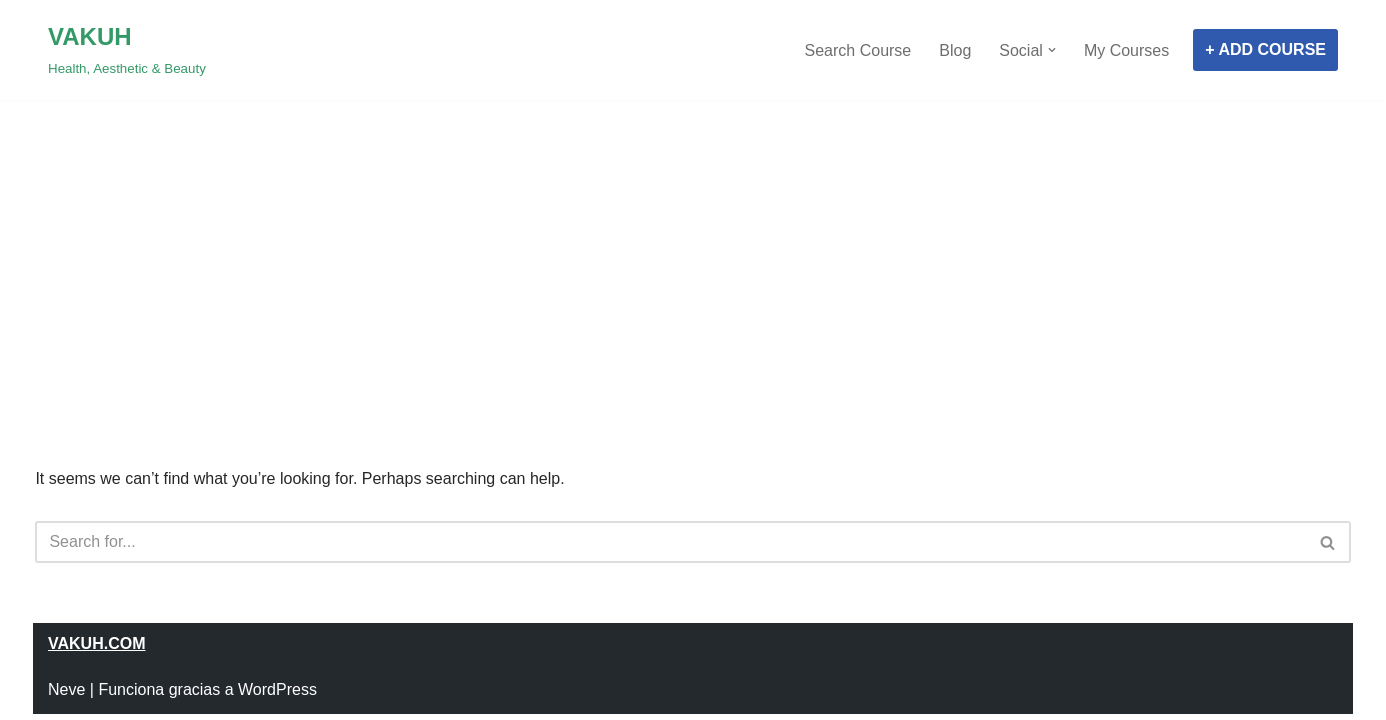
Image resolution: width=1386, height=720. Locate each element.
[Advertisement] (693, 240)
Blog (955, 50)
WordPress (277, 689)
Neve (66, 689)
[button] (1052, 50)
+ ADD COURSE (1265, 49)
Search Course (858, 50)
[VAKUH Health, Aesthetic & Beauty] (127, 50)
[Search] (670, 542)
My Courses (1126, 50)
